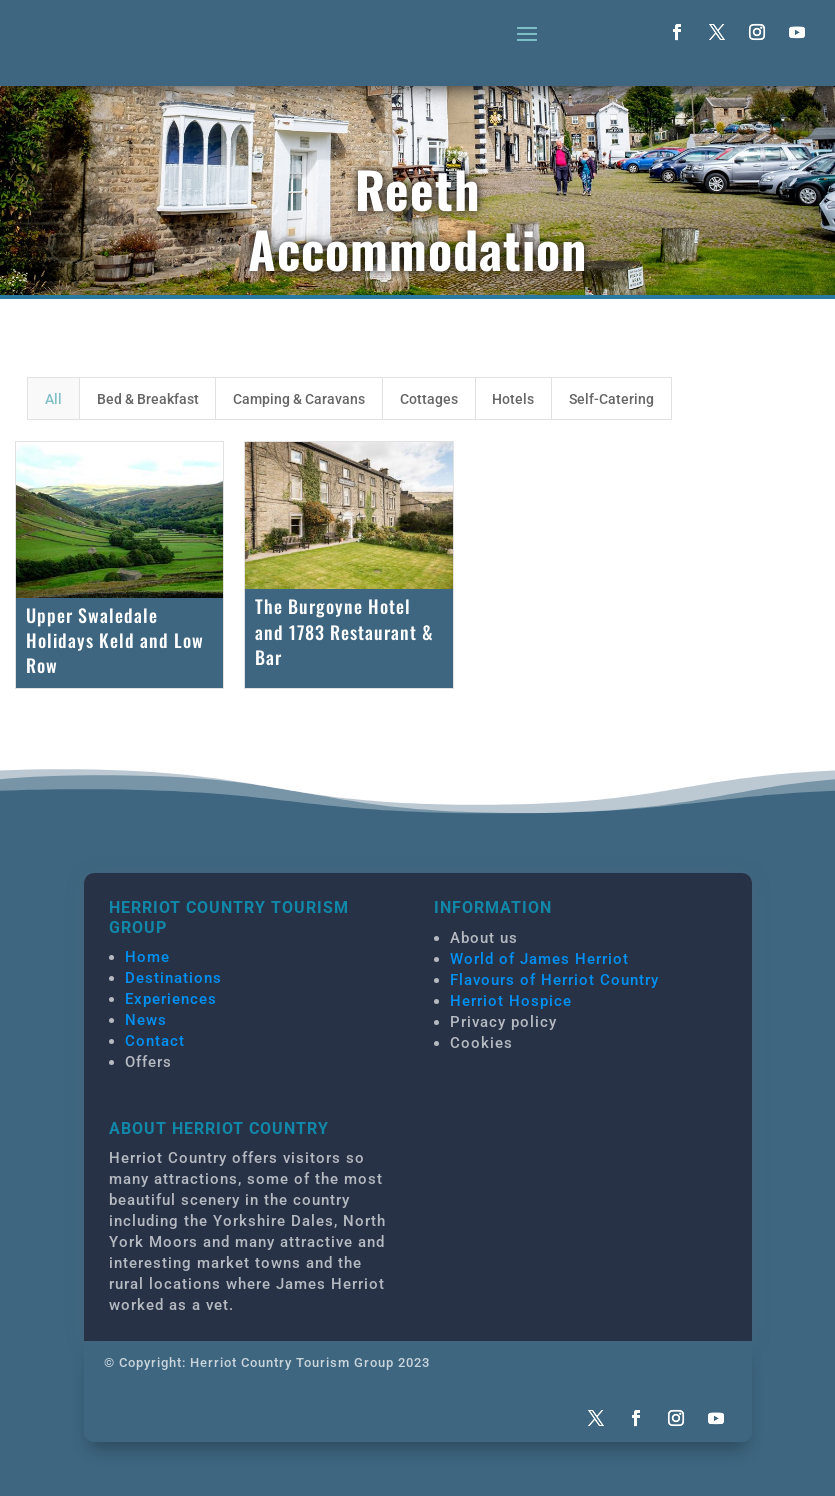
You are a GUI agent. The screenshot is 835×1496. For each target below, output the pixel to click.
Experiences (171, 999)
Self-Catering (611, 399)
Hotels (513, 399)
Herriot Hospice (511, 1001)
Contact (155, 1041)
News (146, 1020)
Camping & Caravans (299, 399)
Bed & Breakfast (148, 399)
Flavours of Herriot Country (554, 980)
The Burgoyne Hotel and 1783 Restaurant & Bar (344, 631)
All (53, 399)
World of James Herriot (539, 959)
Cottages (429, 399)
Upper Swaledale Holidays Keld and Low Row (115, 640)
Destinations (173, 978)
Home (147, 957)
